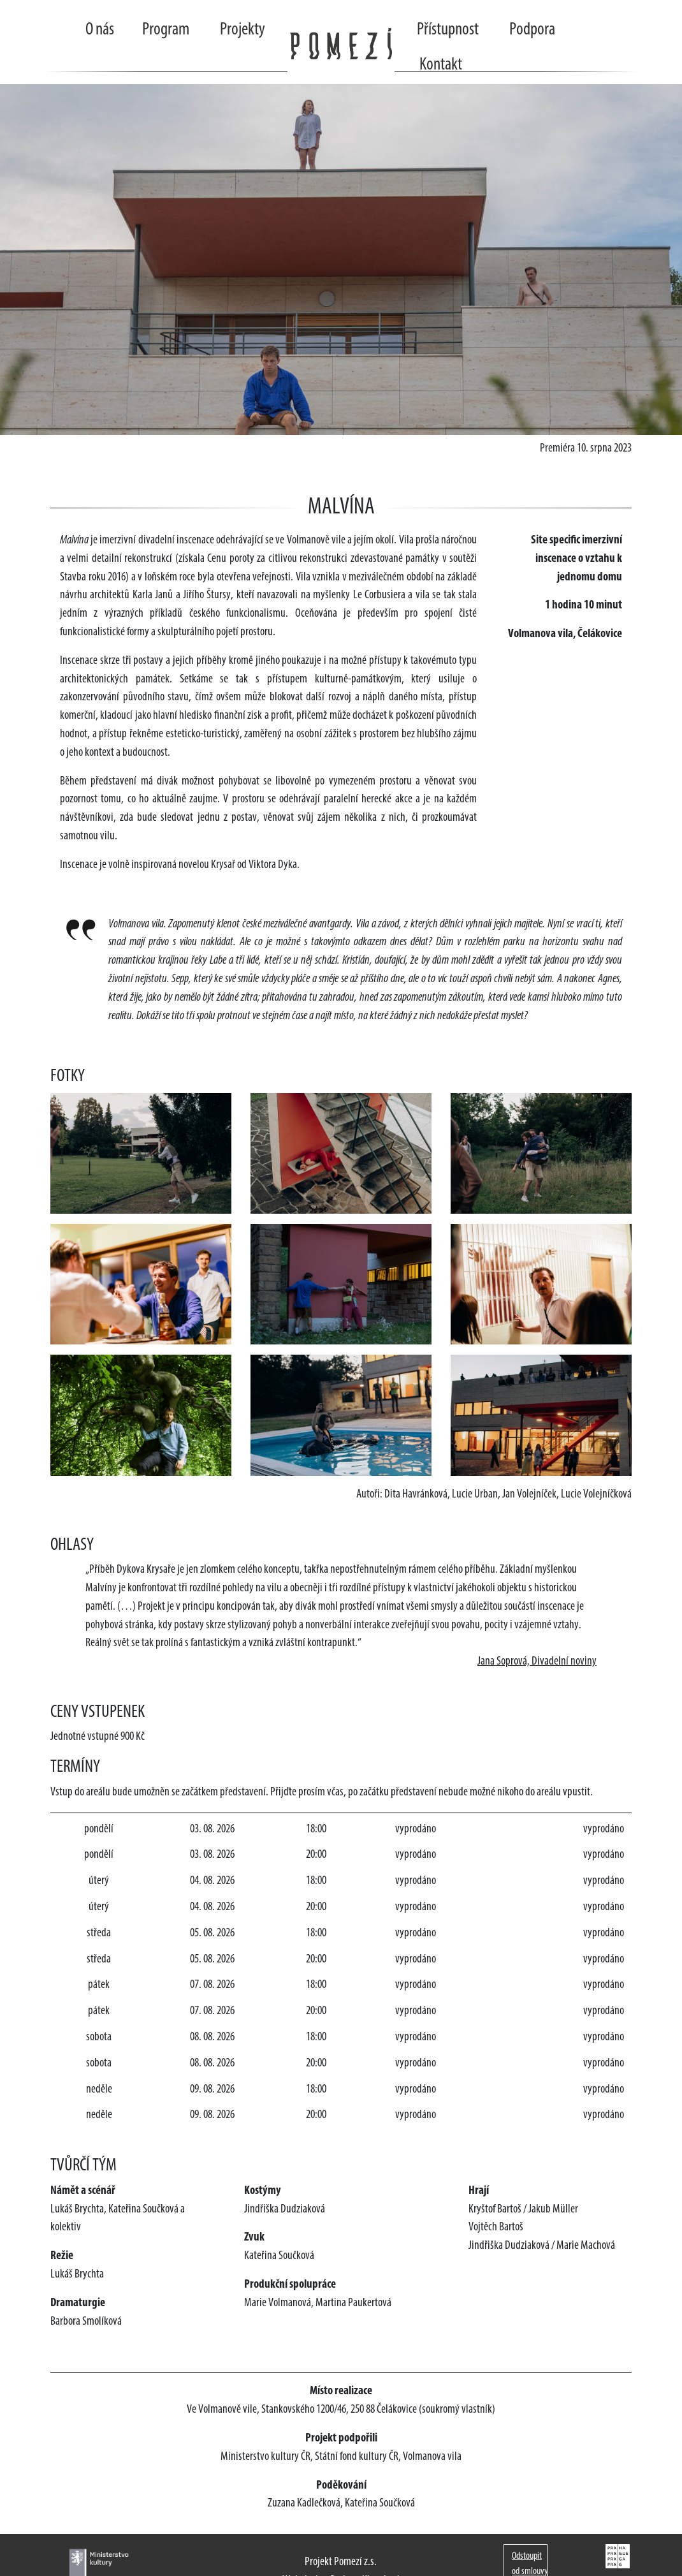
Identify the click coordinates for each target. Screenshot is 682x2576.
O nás (100, 30)
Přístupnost (447, 30)
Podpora (532, 30)
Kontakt (441, 65)
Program (166, 30)
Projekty (242, 30)
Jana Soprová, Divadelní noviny (537, 1662)
